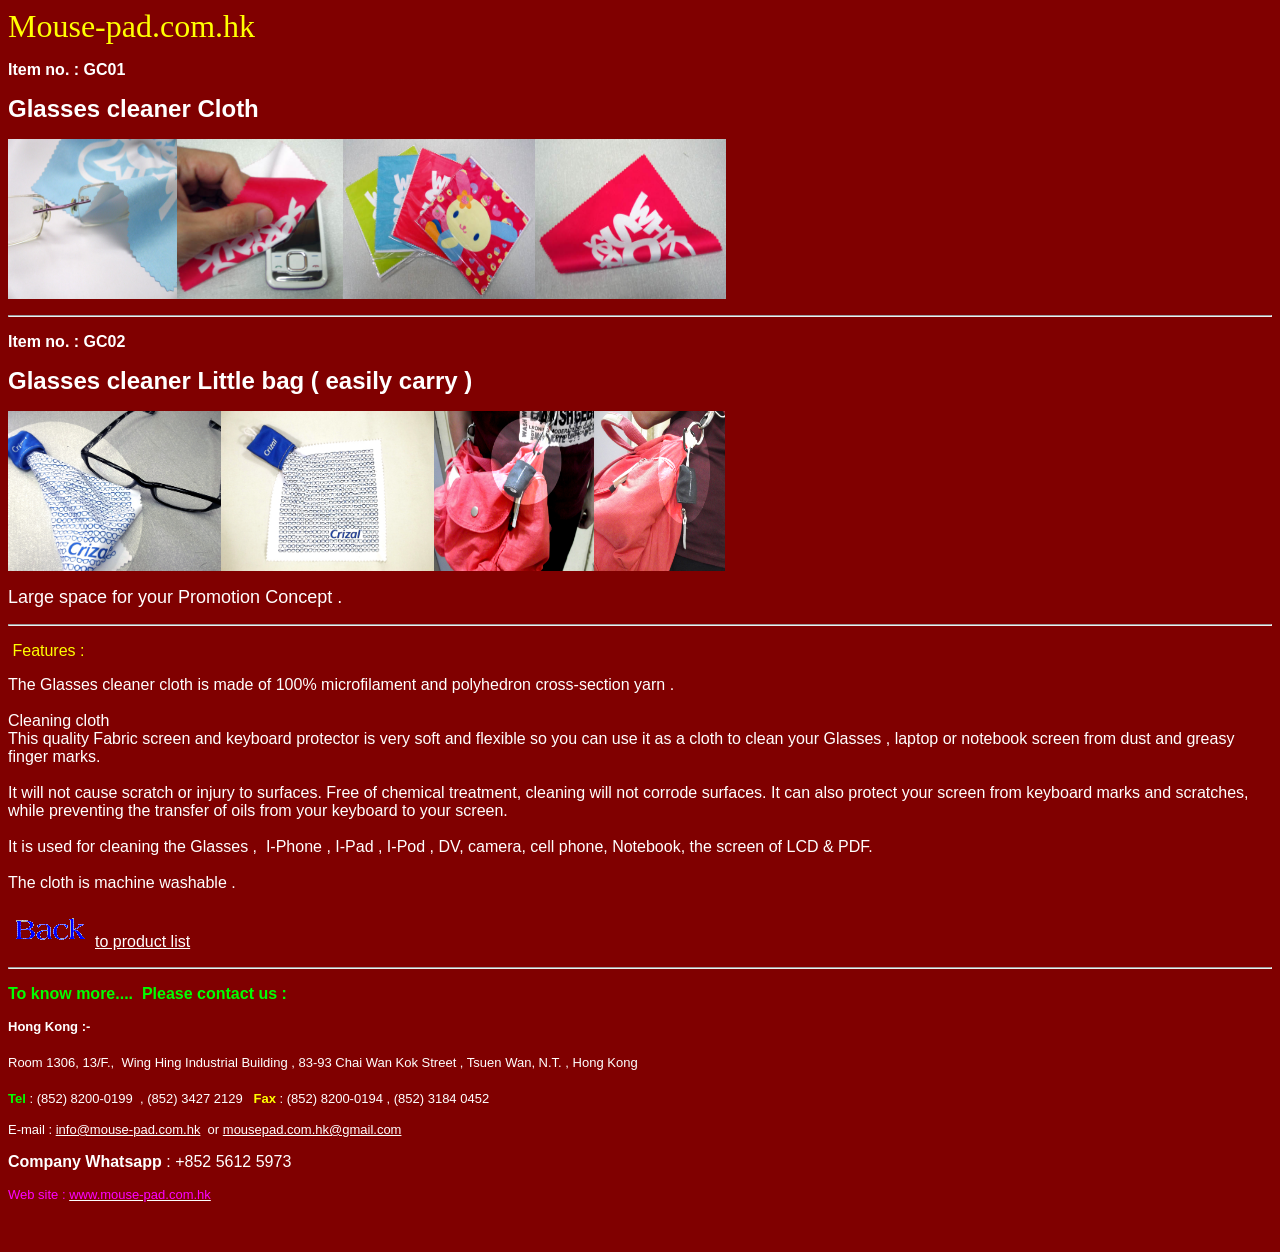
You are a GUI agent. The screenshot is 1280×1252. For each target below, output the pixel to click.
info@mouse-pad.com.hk (128, 1129)
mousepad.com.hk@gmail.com (312, 1129)
